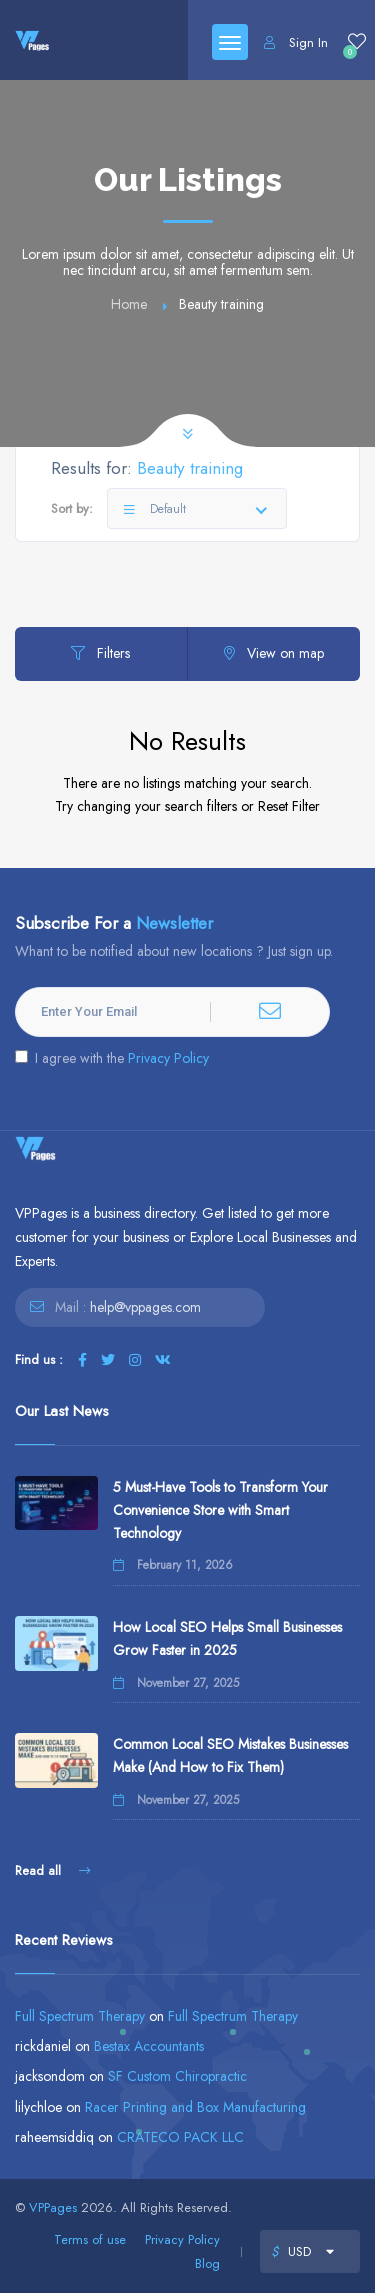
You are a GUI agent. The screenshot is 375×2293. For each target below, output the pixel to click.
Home (129, 304)
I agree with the (112, 1058)
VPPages (53, 2207)
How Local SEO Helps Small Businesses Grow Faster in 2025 (227, 1638)
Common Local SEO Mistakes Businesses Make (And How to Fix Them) (230, 1755)
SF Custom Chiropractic (177, 2076)
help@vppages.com (145, 1307)
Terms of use (90, 2239)
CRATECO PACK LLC (180, 2137)
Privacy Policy (168, 1058)
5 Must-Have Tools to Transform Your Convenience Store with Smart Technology (220, 1510)
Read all (52, 1870)
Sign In (296, 42)
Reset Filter (289, 806)
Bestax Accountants (149, 2046)
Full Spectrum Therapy (80, 2016)
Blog (207, 2263)
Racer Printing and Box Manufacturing (195, 2107)
